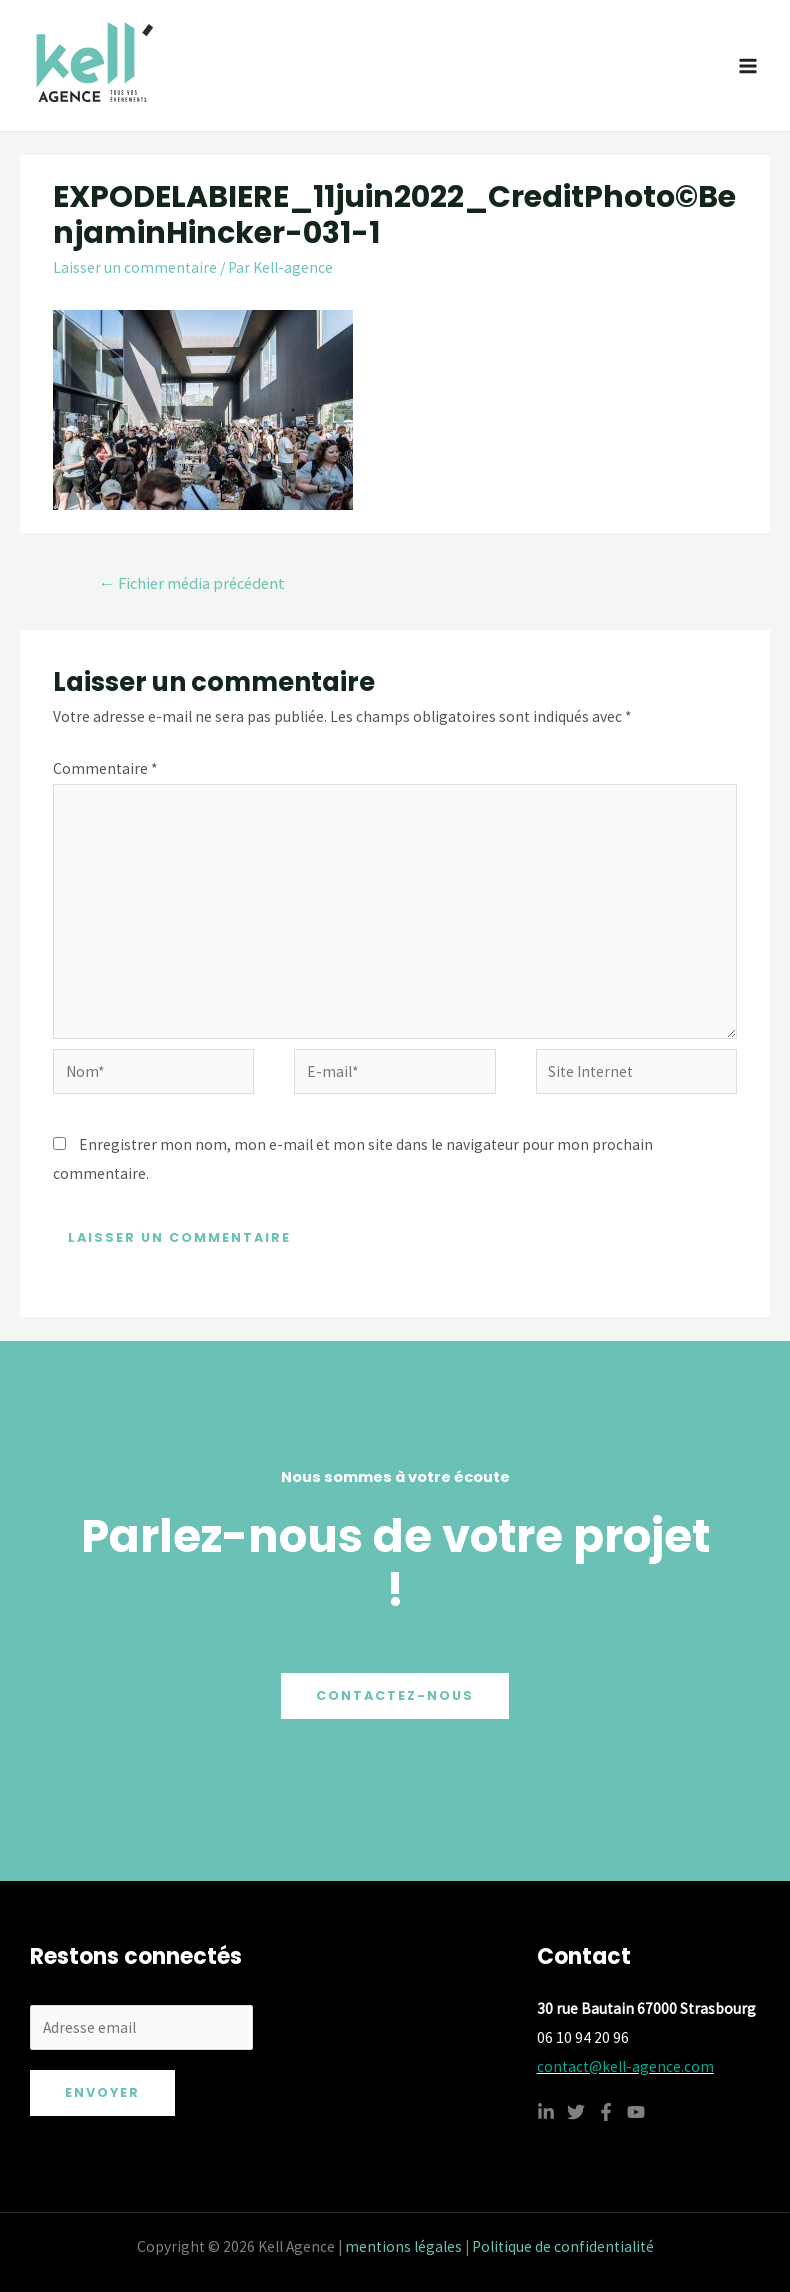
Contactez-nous (395, 1695)
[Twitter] (576, 2112)
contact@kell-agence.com (625, 2066)
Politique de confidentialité (563, 2246)
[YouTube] (636, 2112)
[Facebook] (606, 2112)
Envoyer (102, 2092)
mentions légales (403, 2246)
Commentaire (105, 768)
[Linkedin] (546, 2112)
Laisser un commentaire (135, 267)
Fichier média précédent (191, 583)
